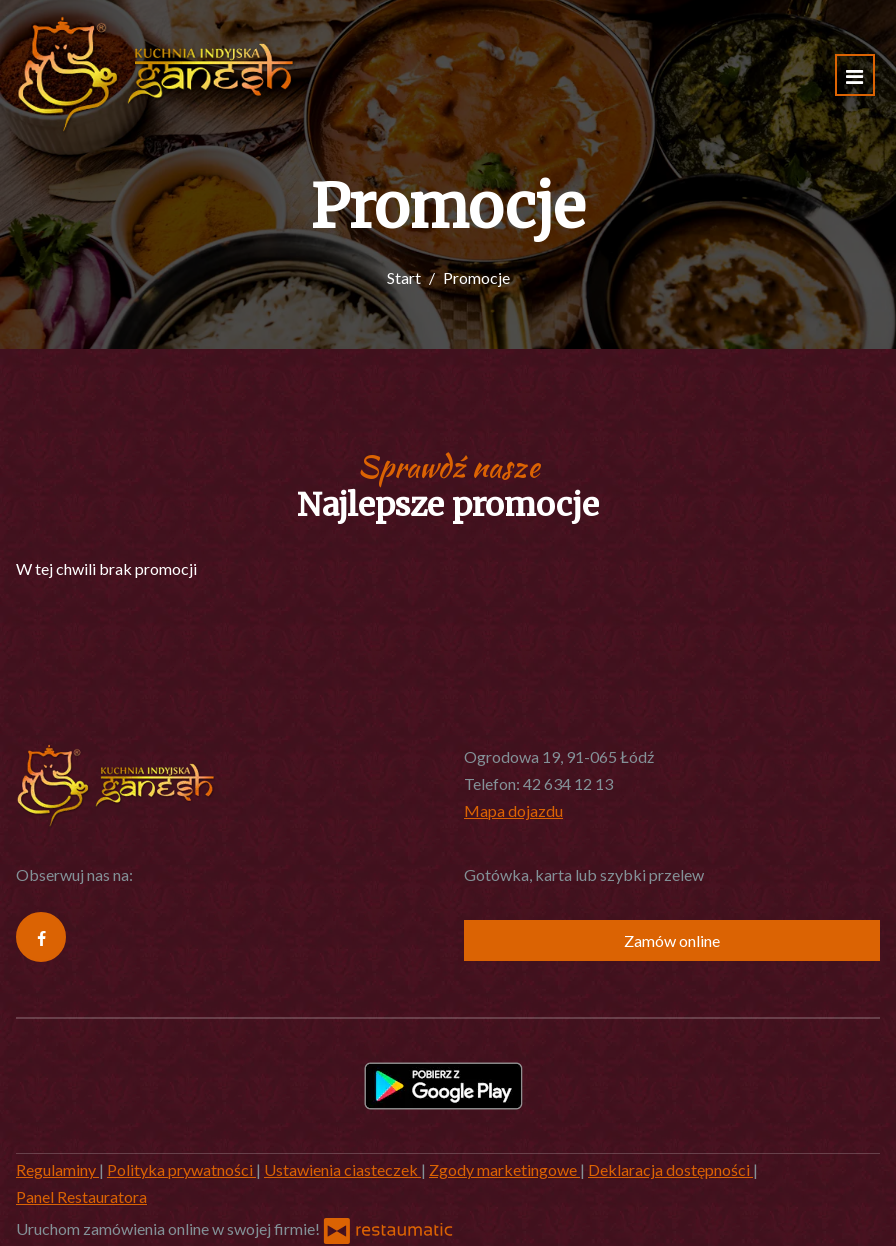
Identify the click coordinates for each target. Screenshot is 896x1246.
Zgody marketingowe (504, 1169)
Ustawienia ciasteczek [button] (342, 1169)
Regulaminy (57, 1169)
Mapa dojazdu (513, 810)
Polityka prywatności (181, 1169)
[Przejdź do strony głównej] (156, 75)
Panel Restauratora (81, 1196)
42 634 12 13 (568, 783)
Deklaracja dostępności (670, 1169)
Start (404, 277)
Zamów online (672, 940)
